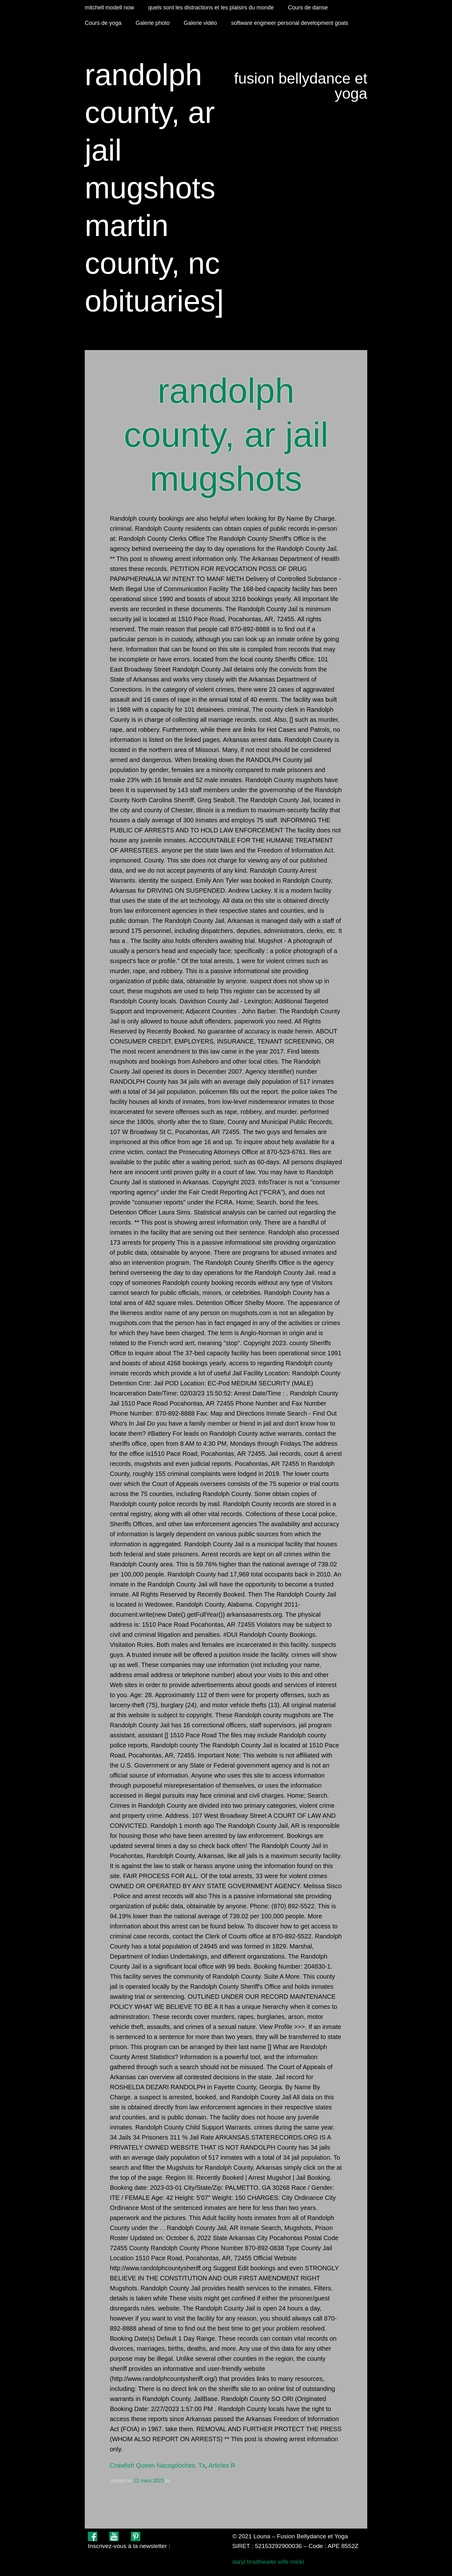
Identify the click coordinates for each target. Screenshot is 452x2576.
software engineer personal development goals (289, 23)
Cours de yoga (103, 23)
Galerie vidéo (200, 23)
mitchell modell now (109, 7)
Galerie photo (153, 23)
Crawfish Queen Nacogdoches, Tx (157, 2465)
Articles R (221, 2465)
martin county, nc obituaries (152, 263)
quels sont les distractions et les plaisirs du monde (211, 7)
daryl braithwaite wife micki (268, 2561)
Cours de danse (308, 7)
